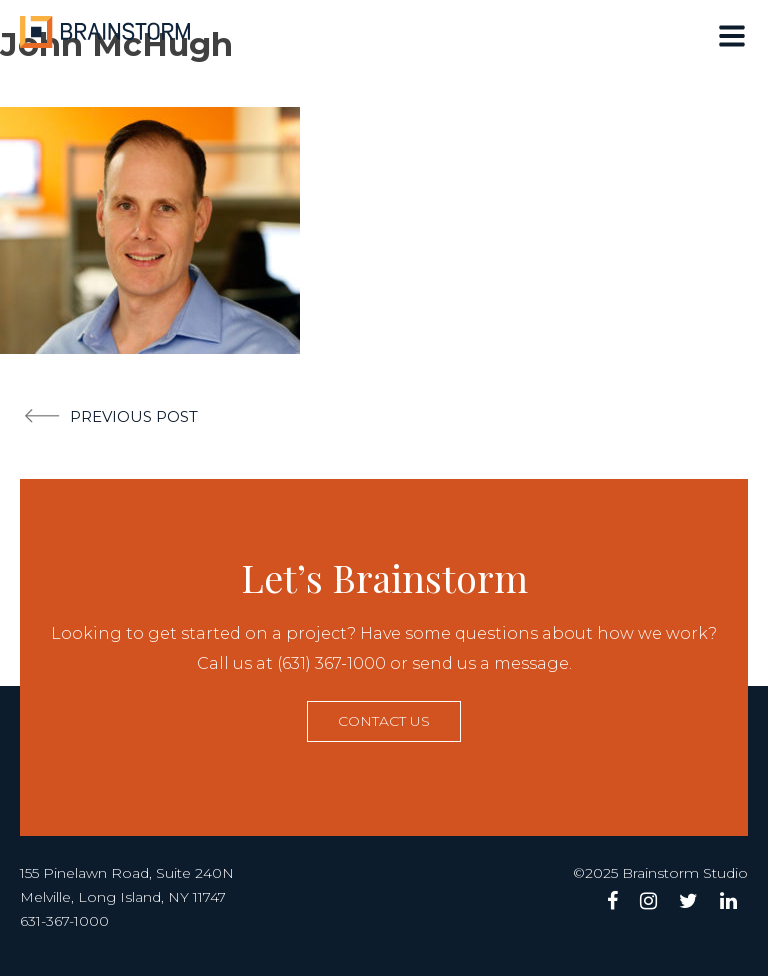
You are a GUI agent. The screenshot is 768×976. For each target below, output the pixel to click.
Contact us (384, 721)
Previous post (134, 416)
